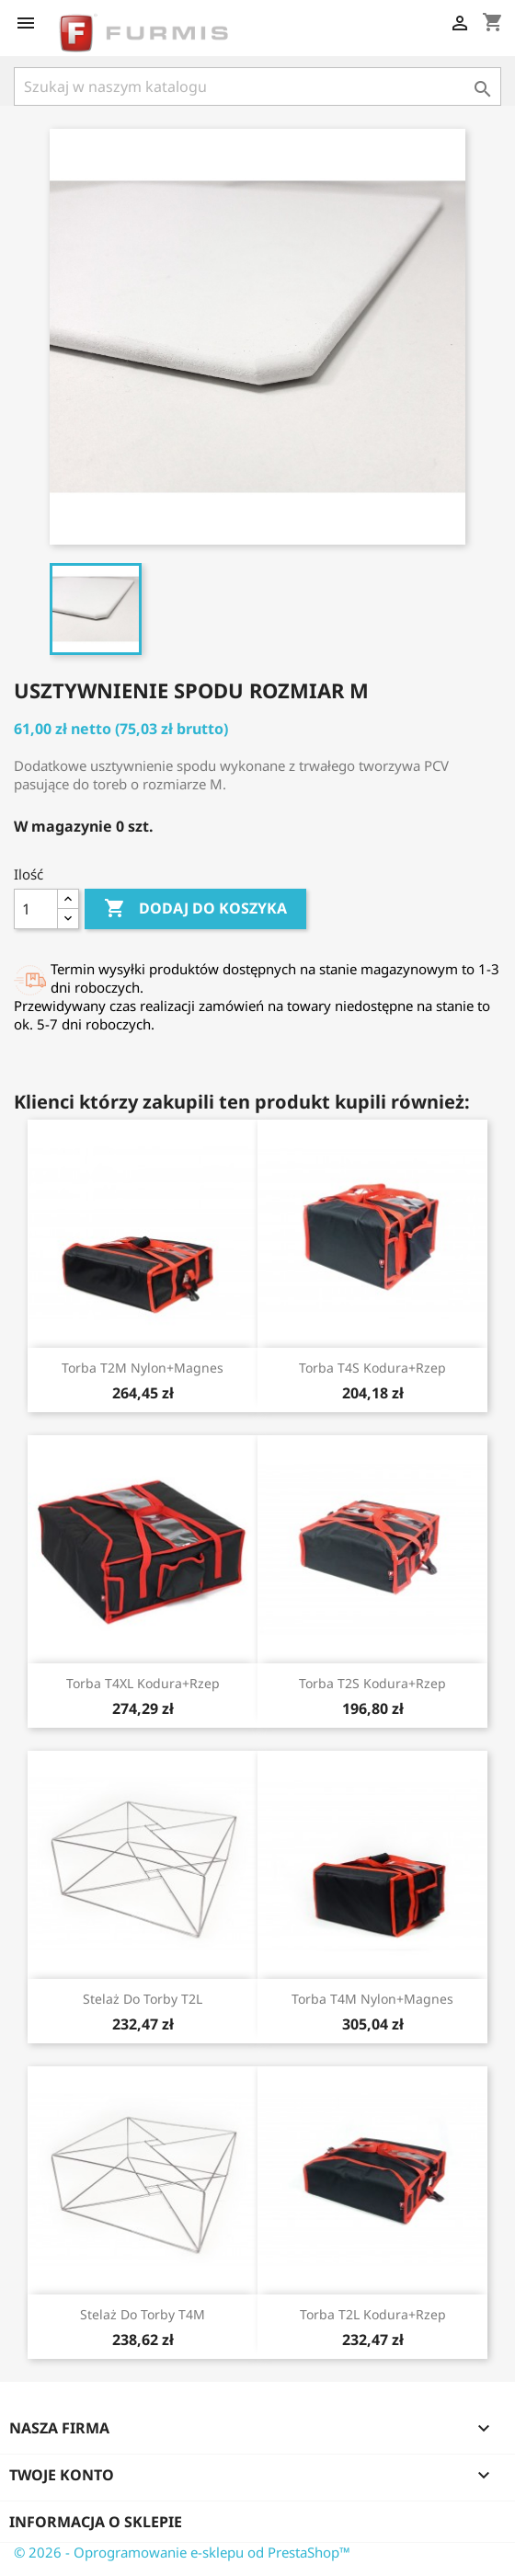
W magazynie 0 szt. (84, 826)
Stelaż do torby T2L (142, 1998)
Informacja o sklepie (95, 2522)
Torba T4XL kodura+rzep (143, 1683)
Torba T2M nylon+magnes (142, 1367)
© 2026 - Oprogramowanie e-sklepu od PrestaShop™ (182, 2552)
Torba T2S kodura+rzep (372, 1683)
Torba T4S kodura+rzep (372, 1367)
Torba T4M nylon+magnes (372, 1998)
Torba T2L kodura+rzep (373, 2314)
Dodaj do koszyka (195, 909)
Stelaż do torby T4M (142, 2314)
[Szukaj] (257, 86)
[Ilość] (36, 909)
